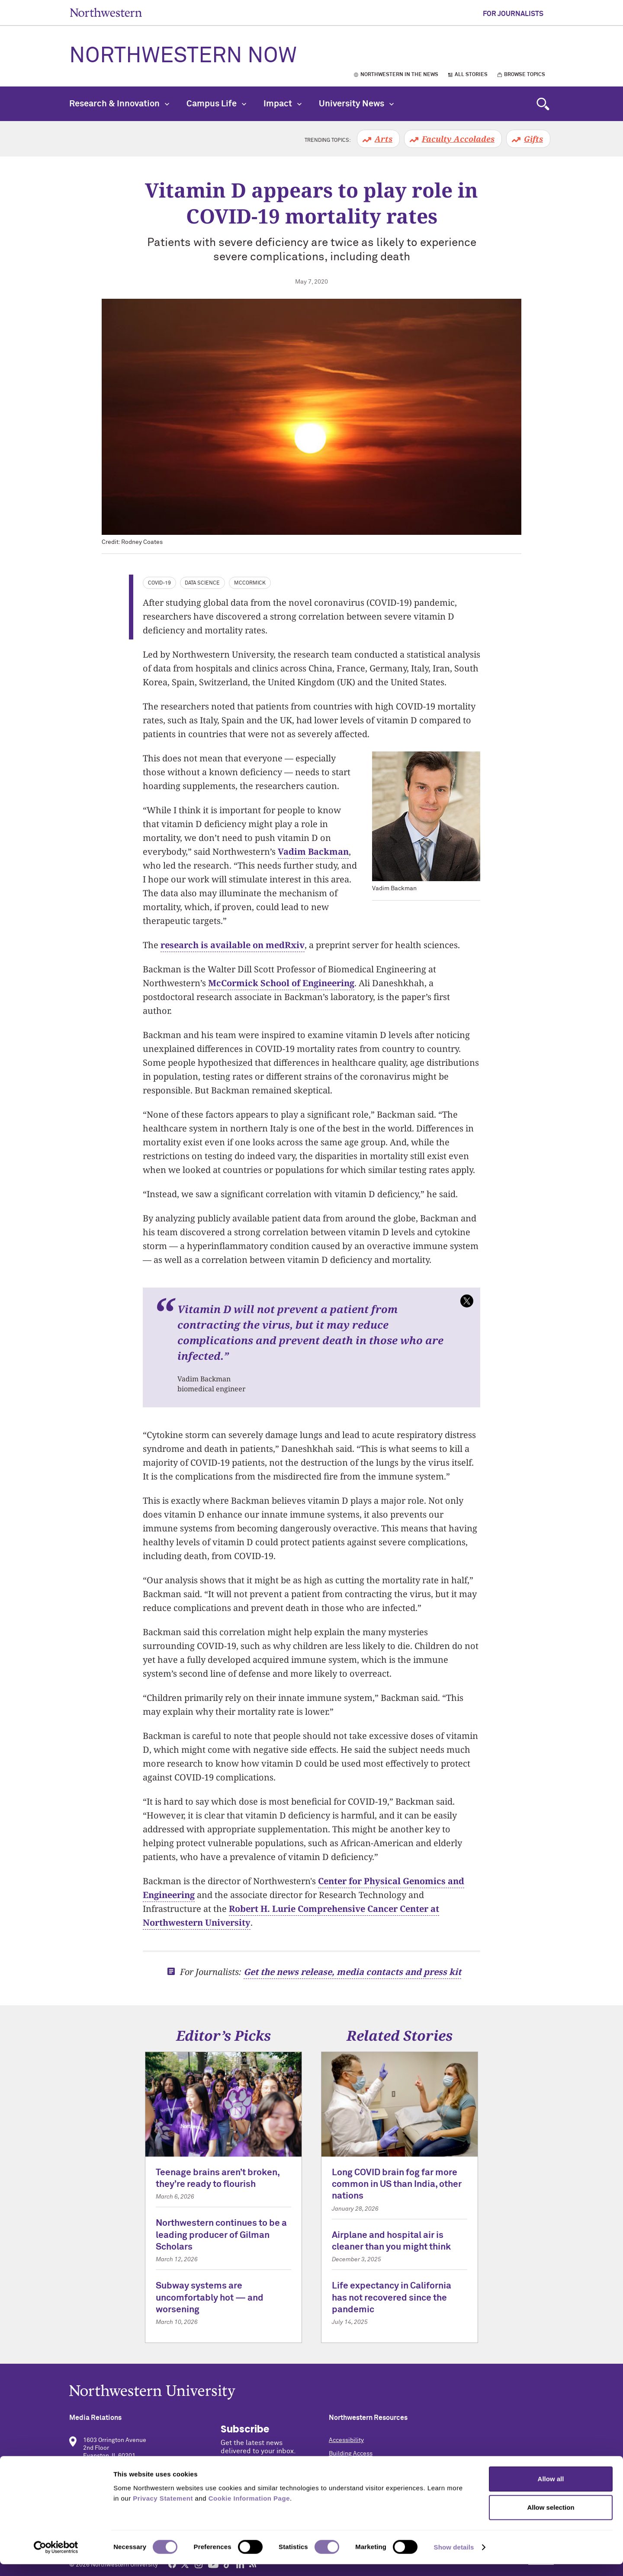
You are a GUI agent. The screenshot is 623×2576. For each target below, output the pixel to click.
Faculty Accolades (458, 139)
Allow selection (550, 2519)
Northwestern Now (183, 56)
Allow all (551, 2490)
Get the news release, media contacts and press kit (352, 1972)
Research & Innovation (119, 103)
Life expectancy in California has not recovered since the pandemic (391, 2298)
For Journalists (513, 13)
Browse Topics (524, 74)
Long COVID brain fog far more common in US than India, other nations (397, 2184)
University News (356, 103)
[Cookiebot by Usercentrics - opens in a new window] (56, 2559)
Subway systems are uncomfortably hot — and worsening (209, 2298)
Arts (383, 139)
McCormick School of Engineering (281, 983)
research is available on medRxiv (233, 945)
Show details (454, 2559)
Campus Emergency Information (373, 2467)
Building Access (351, 2454)
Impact (282, 103)
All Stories (471, 74)
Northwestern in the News (399, 74)
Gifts (533, 139)
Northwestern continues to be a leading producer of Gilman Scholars (221, 2235)
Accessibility (346, 2440)
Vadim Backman (313, 851)
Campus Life (216, 103)
